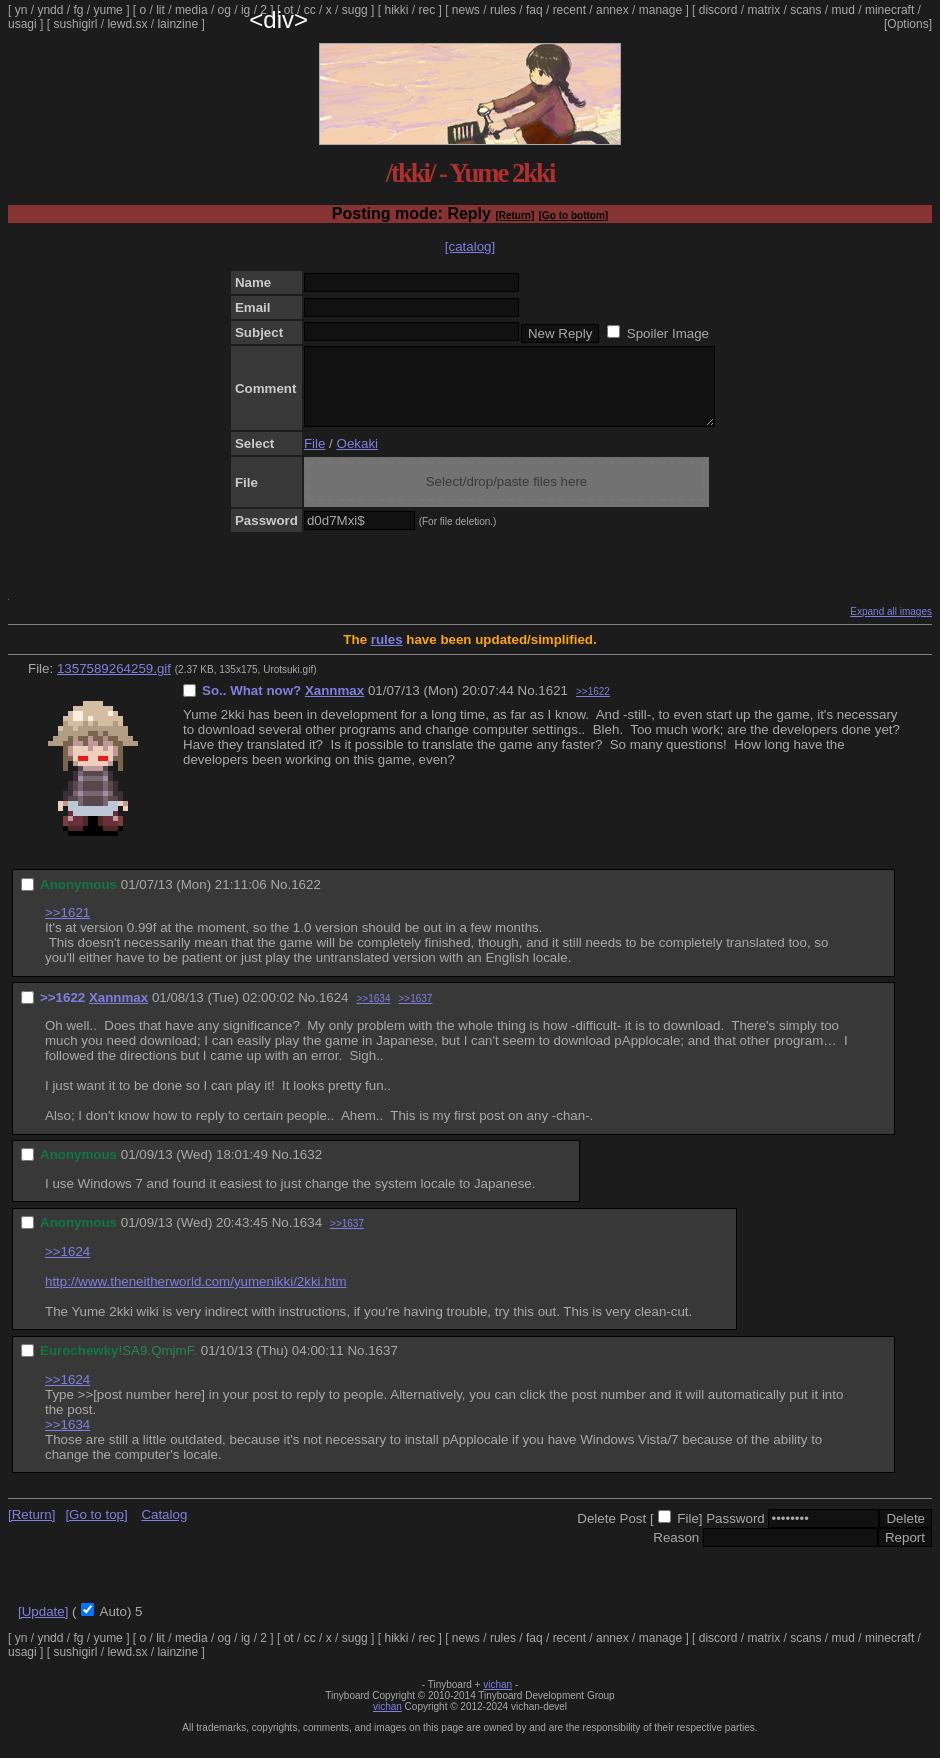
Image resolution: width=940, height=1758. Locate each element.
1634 (307, 1237)
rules (503, 10)
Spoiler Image (668, 333)
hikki (396, 10)
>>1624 (67, 1266)
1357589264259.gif (114, 683)
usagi (22, 24)
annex (612, 10)
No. (528, 705)
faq (534, 10)
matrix (763, 10)
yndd (50, 10)
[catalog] (470, 246)
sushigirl (75, 24)
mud (843, 10)
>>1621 (67, 927)
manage (660, 10)
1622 (306, 899)
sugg (355, 10)
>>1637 (415, 1013)
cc (310, 10)
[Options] (908, 24)
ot (289, 10)
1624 (334, 1012)
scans (805, 10)
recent (569, 10)
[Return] (514, 215)
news (466, 10)
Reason (676, 1552)
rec (427, 10)
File (314, 458)
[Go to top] (96, 1529)
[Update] (43, 1626)
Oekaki (357, 458)
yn (21, 10)
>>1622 (593, 706)
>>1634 (374, 1013)
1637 (383, 1365)
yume (107, 10)
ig (245, 10)
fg (78, 10)
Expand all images (891, 626)
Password (735, 1533)
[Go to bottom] (573, 215)
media (191, 10)
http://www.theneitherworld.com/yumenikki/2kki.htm (195, 1296)
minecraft (889, 10)
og (224, 10)
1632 (307, 1169)
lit (160, 10)
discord (718, 10)
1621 (553, 705)
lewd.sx (127, 24)
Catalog (164, 1529)
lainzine (177, 24)
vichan (497, 1699)
